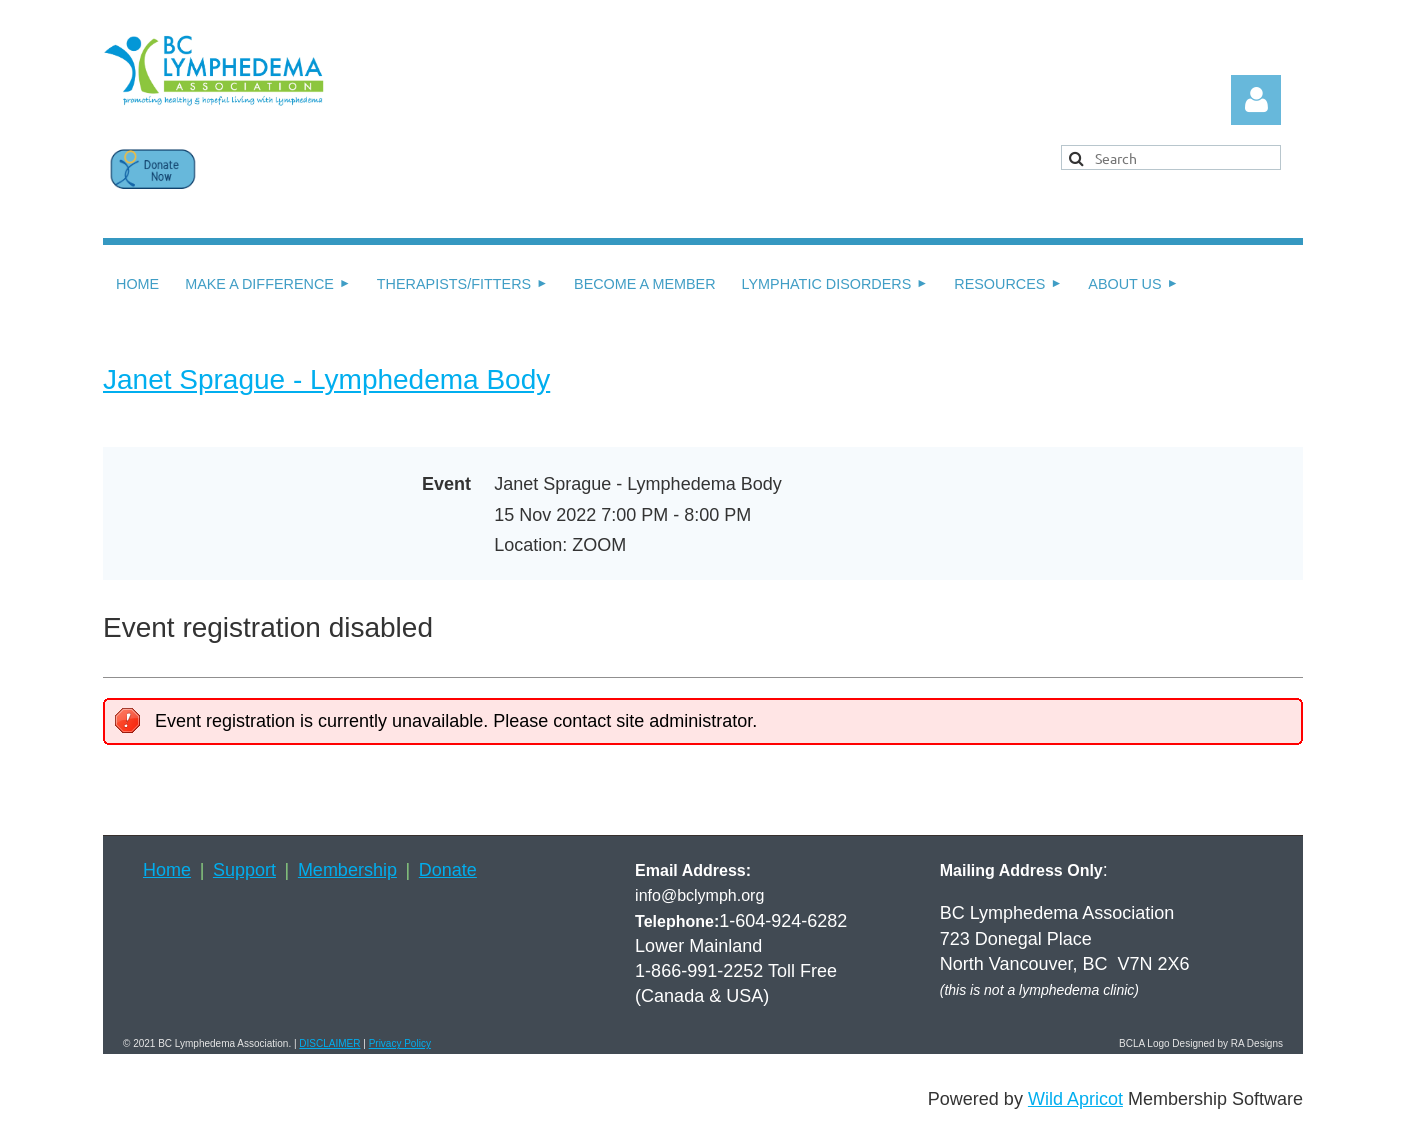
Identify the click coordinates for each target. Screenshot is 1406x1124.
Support (244, 870)
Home (167, 870)
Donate (448, 870)
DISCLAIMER (329, 1043)
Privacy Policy (400, 1043)
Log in (1256, 100)
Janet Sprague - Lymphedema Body (326, 379)
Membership (347, 870)
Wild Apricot (1075, 1099)
